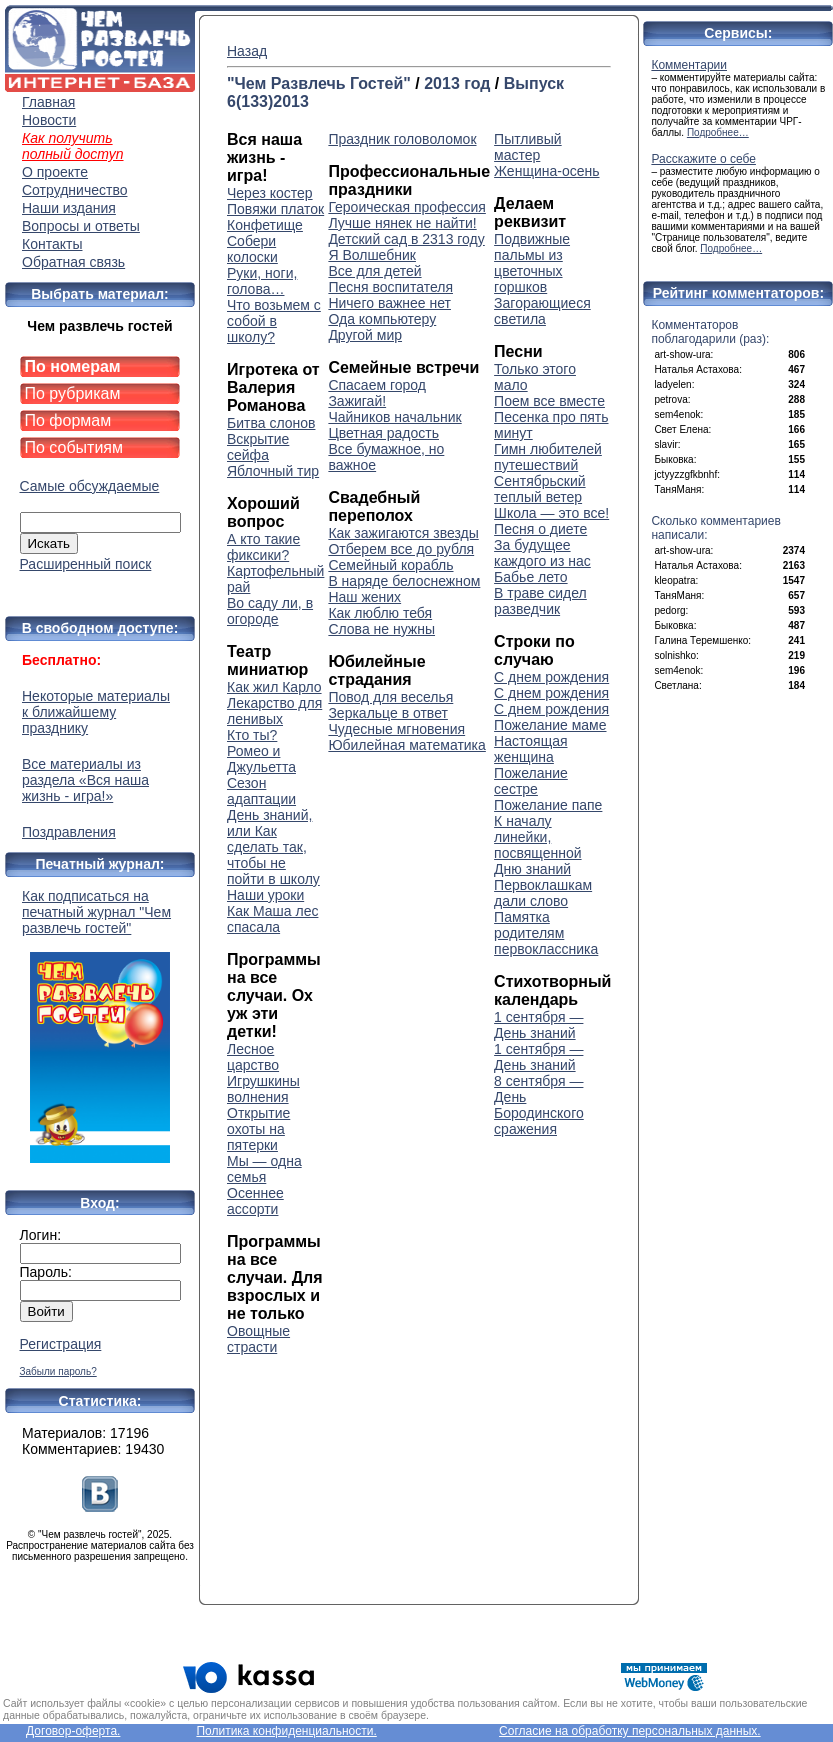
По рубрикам (73, 393)
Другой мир (365, 335)
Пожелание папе (548, 805)
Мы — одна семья (264, 1169)
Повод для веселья (390, 697)
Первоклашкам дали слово (543, 893)
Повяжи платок (275, 209)
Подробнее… (718, 132)
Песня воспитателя (390, 287)
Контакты (52, 244)
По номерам (73, 366)
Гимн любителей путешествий (548, 457)
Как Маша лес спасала (272, 919)
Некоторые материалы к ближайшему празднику (96, 712)
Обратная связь (73, 262)
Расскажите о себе (703, 159)
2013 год (457, 83)
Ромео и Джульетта (261, 759)
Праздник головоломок (402, 139)
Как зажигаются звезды (403, 533)
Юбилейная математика (406, 745)
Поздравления (69, 832)
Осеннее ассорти (255, 1201)
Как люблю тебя (380, 613)
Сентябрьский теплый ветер (540, 489)
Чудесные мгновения (396, 729)
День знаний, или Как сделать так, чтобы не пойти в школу (273, 847)
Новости (49, 120)
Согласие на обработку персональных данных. (630, 1731)
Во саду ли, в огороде (270, 611)
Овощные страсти (258, 1339)
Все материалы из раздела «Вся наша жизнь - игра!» (85, 780)
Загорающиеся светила (542, 311)
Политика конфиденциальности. (286, 1731)
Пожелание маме (550, 725)
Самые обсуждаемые (90, 486)
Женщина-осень (546, 171)
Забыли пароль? (58, 1371)
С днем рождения (551, 677)
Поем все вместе (549, 401)
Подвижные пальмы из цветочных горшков (532, 263)
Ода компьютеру (382, 319)
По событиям (74, 447)
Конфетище (265, 225)
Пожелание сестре (531, 781)
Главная (48, 102)
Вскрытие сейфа (258, 447)
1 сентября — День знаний (538, 1025)
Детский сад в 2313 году (406, 239)
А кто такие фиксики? (263, 547)
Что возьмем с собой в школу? (274, 321)
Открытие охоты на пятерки (258, 1129)
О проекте (55, 172)
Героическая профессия (406, 207)
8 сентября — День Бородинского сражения (539, 1105)
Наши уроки (265, 895)
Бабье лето (531, 577)
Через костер (270, 193)
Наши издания (69, 208)
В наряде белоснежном (404, 581)
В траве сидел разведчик (540, 601)
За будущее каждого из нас (542, 553)
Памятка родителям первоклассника (546, 933)
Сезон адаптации (261, 791)
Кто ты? (252, 735)
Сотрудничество (74, 190)
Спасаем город (377, 385)
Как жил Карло (274, 687)
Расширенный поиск (86, 564)
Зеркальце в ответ (387, 713)
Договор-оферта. (73, 1731)
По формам (68, 420)
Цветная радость (383, 433)
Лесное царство (253, 1057)
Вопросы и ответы (81, 226)
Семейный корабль (390, 565)
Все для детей (374, 271)
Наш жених (364, 597)
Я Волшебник (372, 255)
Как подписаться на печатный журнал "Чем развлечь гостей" (100, 1025)
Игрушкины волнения (263, 1089)
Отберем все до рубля (401, 549)
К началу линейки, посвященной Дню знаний (537, 845)
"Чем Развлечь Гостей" (319, 83)
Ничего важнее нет (389, 303)
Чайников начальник (394, 417)
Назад (247, 51)
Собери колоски (252, 249)
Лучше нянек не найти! (402, 223)
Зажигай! (357, 401)
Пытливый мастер (528, 147)
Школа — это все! (551, 513)
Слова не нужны (381, 629)
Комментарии (689, 65)
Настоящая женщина (530, 749)
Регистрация (61, 1344)
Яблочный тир (273, 471)
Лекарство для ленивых (274, 711)
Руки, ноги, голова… (262, 281)
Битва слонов (271, 423)
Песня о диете (540, 529)
